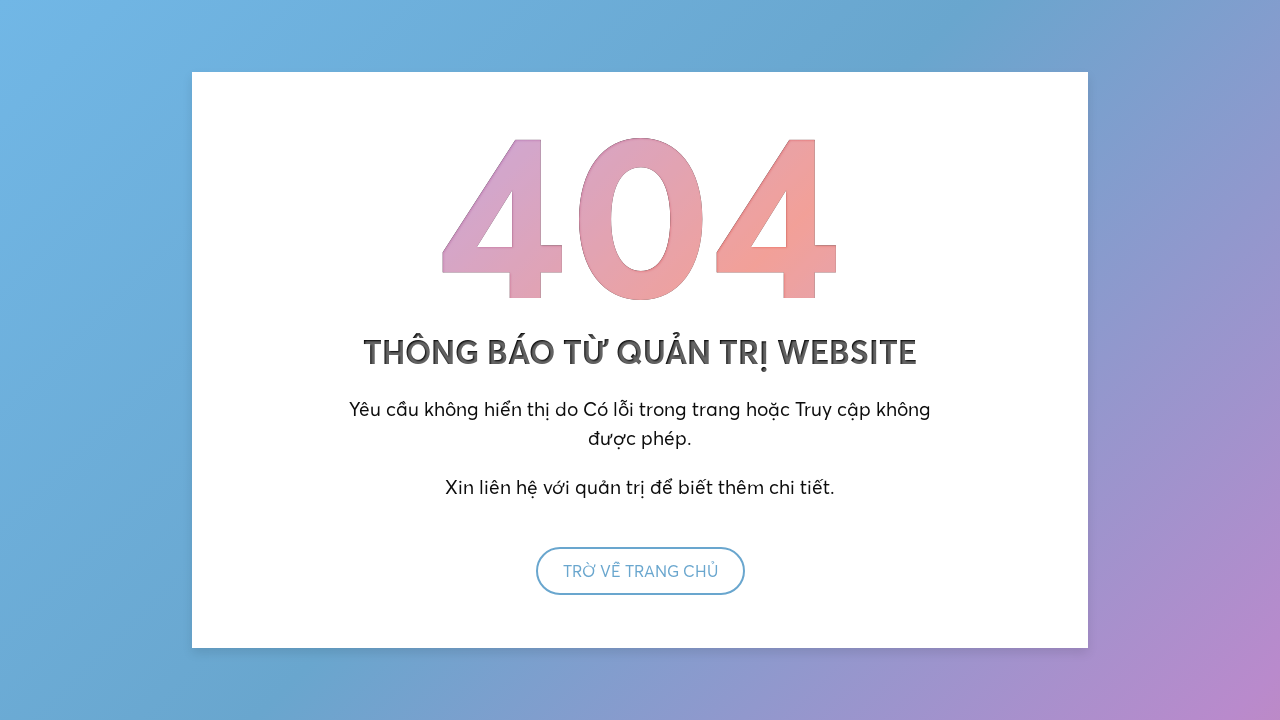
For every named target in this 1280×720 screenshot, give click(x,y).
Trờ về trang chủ (640, 571)
